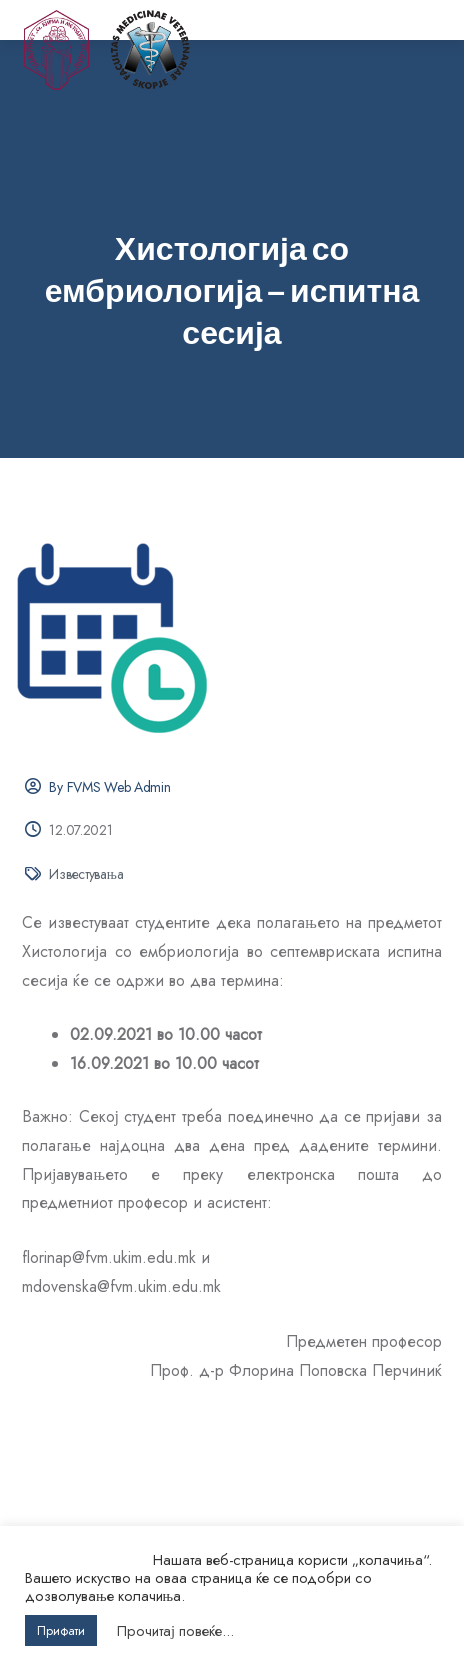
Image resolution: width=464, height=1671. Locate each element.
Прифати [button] (61, 1630)
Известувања (86, 874)
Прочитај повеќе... (175, 1631)
